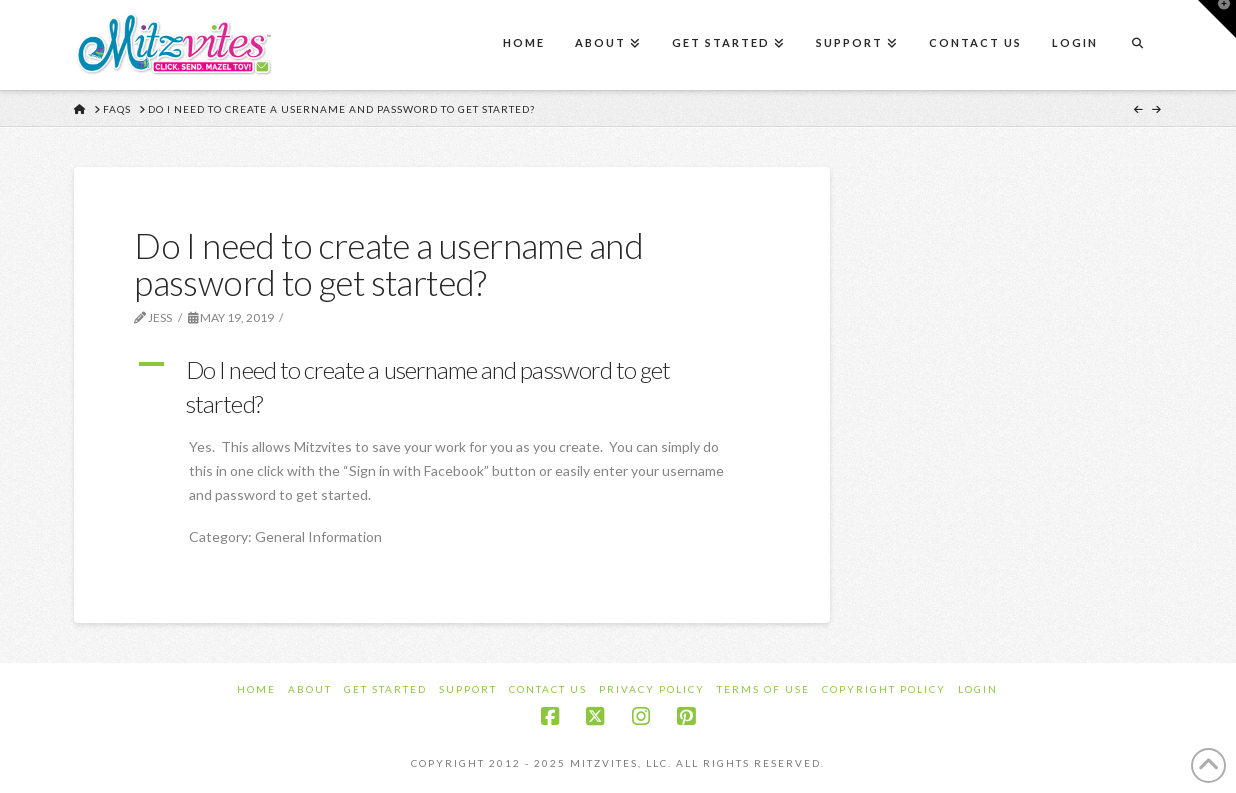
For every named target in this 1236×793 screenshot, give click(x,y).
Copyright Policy (884, 689)
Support (468, 689)
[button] (452, 386)
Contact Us (548, 689)
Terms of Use (763, 689)
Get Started (385, 689)
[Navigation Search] (1137, 45)
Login (978, 689)
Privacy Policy (652, 689)
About (310, 689)
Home (256, 689)
